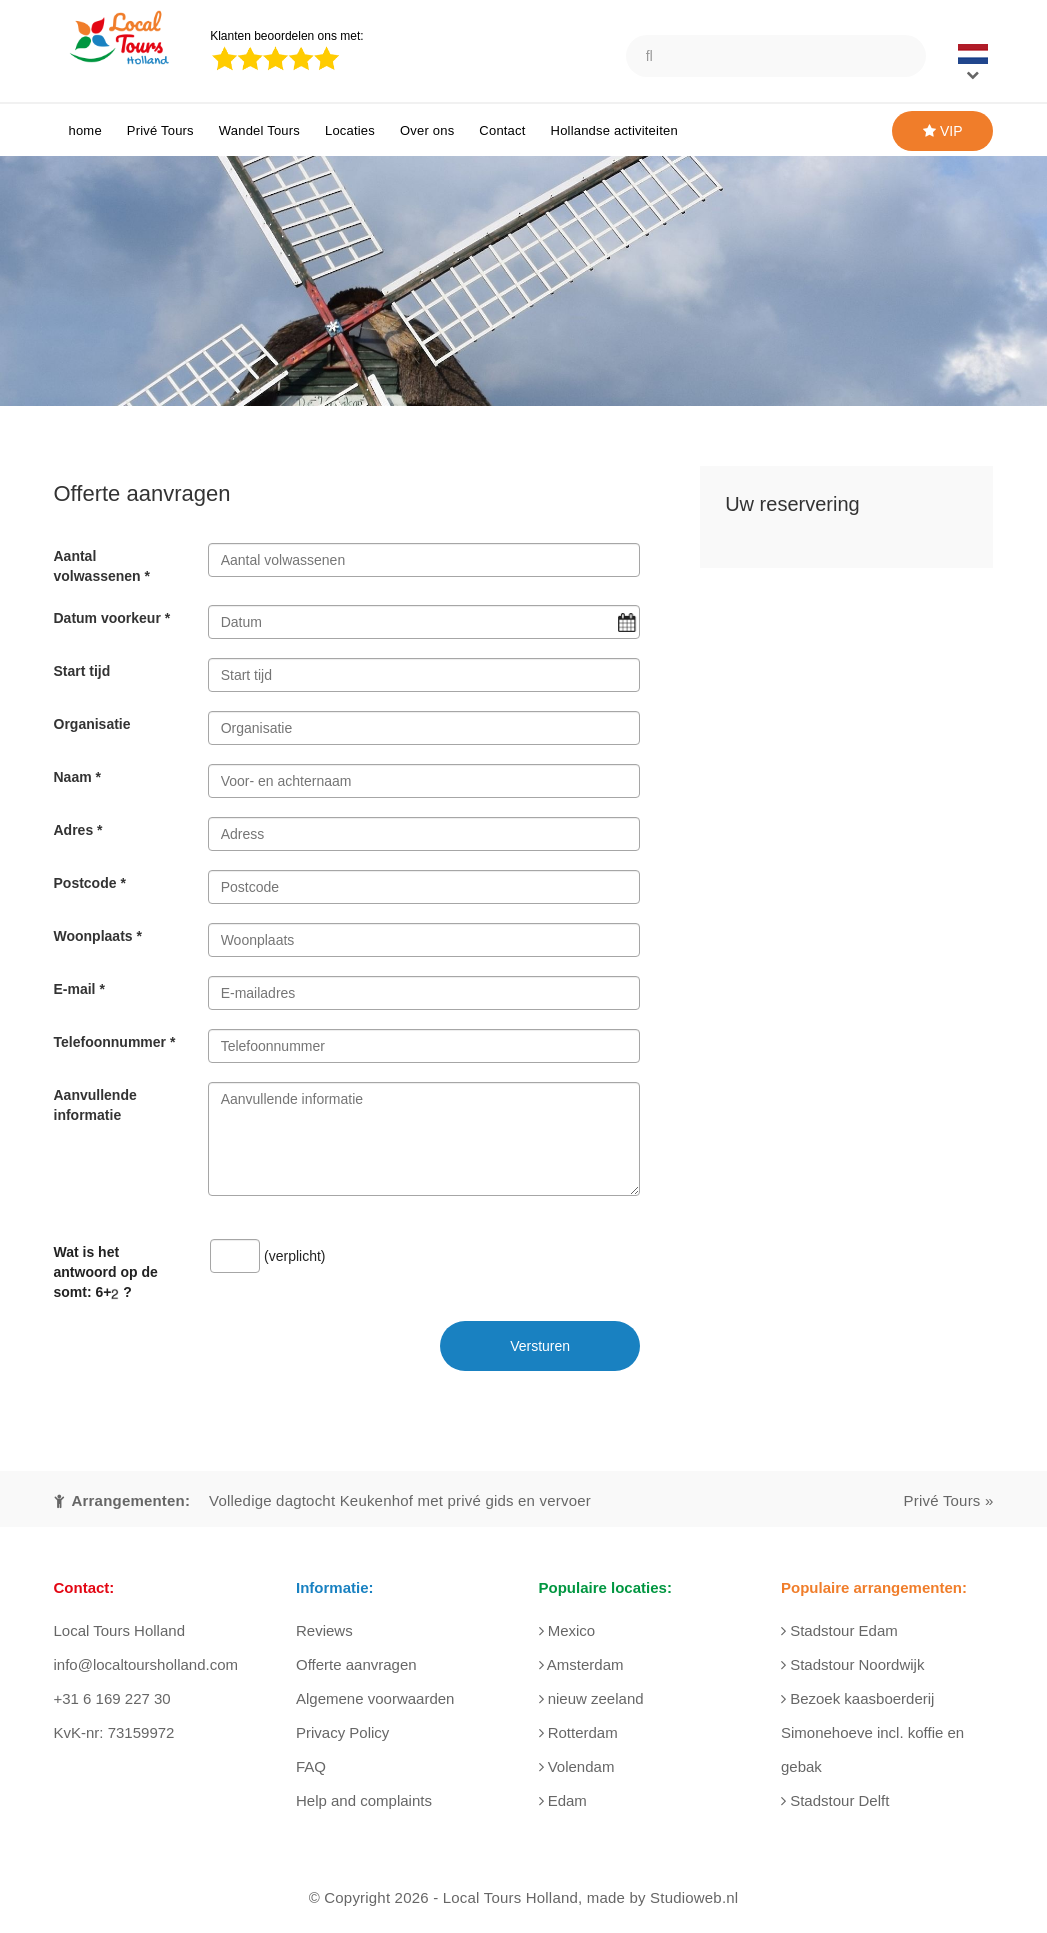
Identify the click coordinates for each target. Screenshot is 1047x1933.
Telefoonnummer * (115, 1042)
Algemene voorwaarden (375, 1698)
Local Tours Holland (510, 1897)
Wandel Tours (259, 130)
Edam (563, 1800)
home (85, 130)
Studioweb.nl (694, 1897)
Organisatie (92, 724)
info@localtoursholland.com (146, 1664)
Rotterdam (578, 1732)
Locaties (350, 130)
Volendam (577, 1766)
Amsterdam (581, 1664)
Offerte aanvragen (356, 1664)
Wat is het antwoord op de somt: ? (106, 1272)
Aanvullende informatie (95, 1105)
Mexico (567, 1630)
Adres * (78, 830)
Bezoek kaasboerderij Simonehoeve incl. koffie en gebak (872, 1732)
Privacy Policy (342, 1732)
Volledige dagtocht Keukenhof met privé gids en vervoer (400, 1500)
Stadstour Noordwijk (852, 1664)
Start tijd (82, 671)
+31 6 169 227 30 (112, 1698)
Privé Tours (160, 130)
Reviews (324, 1630)
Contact (502, 130)
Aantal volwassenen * (102, 566)
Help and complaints (364, 1800)
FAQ (311, 1766)
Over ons (427, 130)
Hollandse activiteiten (614, 130)
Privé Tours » (949, 1500)
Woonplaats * (98, 936)
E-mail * (79, 989)
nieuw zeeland (591, 1698)
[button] (976, 63)
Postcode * (90, 883)
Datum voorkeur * (112, 618)
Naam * (77, 777)
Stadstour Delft (835, 1800)
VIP (942, 131)
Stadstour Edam (839, 1630)
